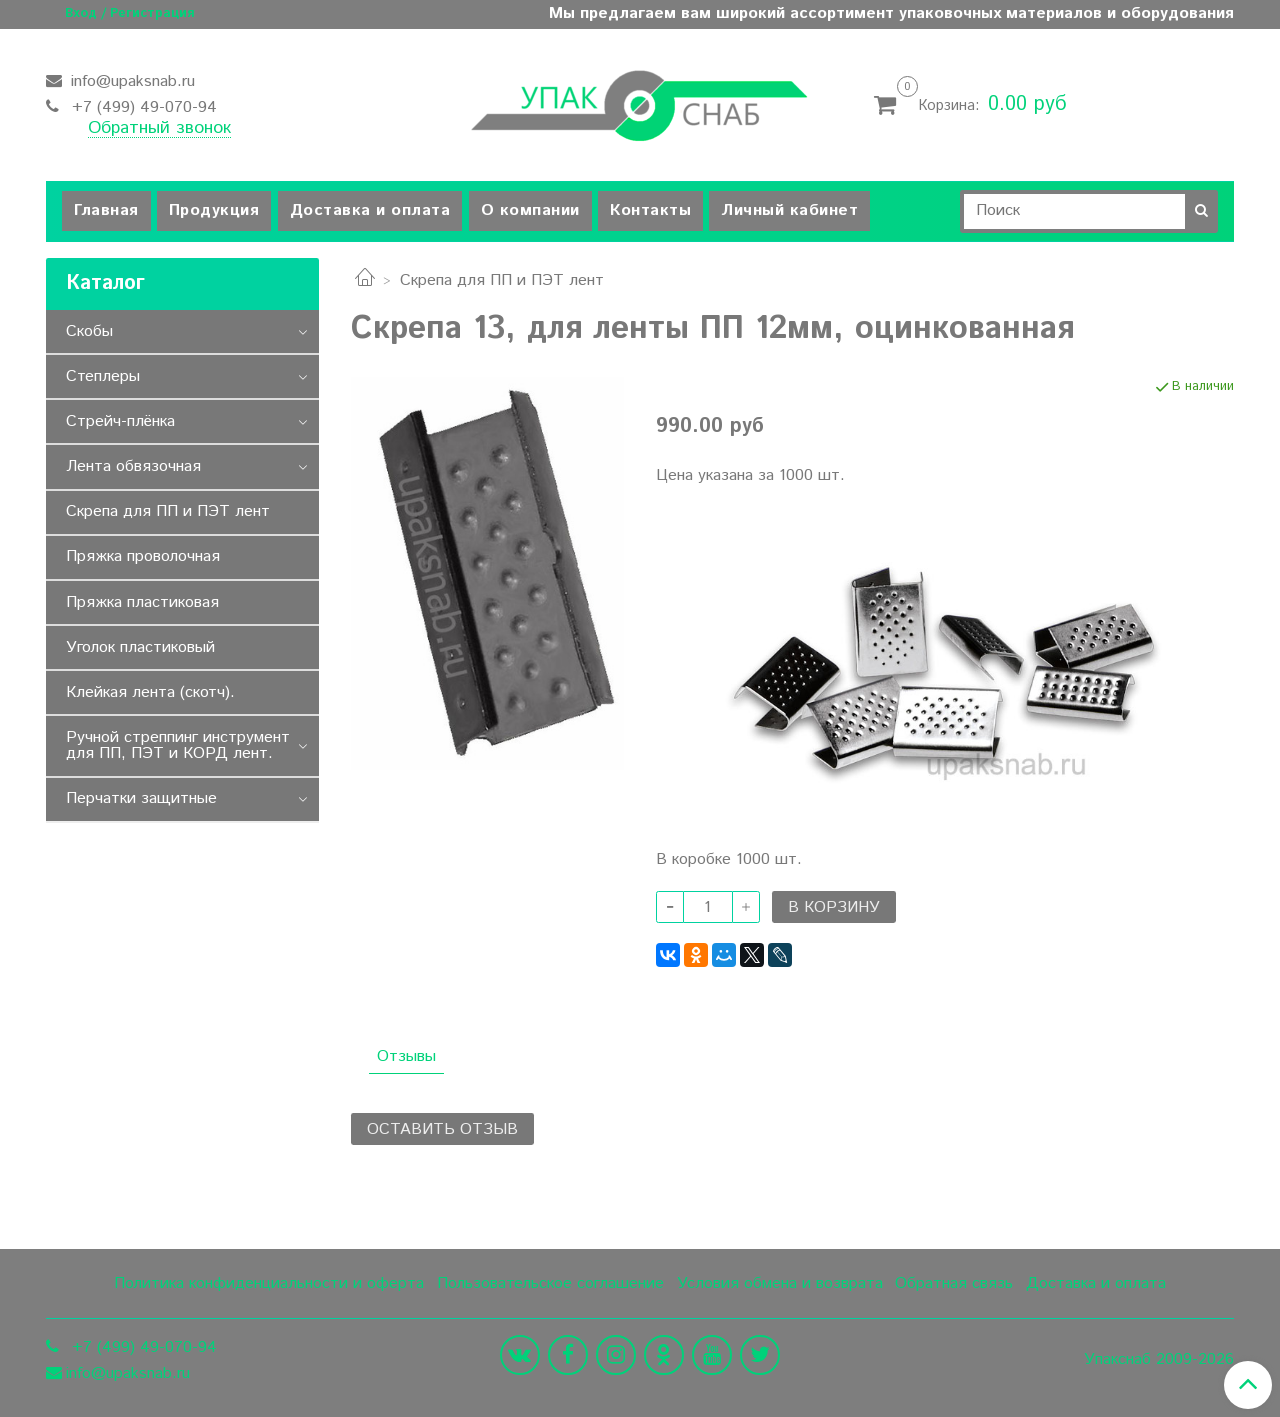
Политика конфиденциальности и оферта (269, 1283)
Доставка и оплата (370, 210)
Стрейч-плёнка (120, 421)
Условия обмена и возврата (780, 1283)
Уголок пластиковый (140, 647)
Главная (106, 210)
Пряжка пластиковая (142, 602)
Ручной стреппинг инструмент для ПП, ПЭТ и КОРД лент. (178, 745)
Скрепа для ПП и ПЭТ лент (502, 280)
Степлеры (103, 376)
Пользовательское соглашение (550, 1283)
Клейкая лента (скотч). (150, 692)
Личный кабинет (789, 210)
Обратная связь (954, 1283)
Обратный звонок (159, 129)
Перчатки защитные (141, 798)
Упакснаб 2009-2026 (1159, 1360)
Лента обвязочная (133, 466)
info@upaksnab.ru (130, 81)
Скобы (89, 331)
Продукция (214, 210)
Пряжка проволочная (143, 556)
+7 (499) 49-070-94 (142, 107)
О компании (530, 210)
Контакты (650, 210)
